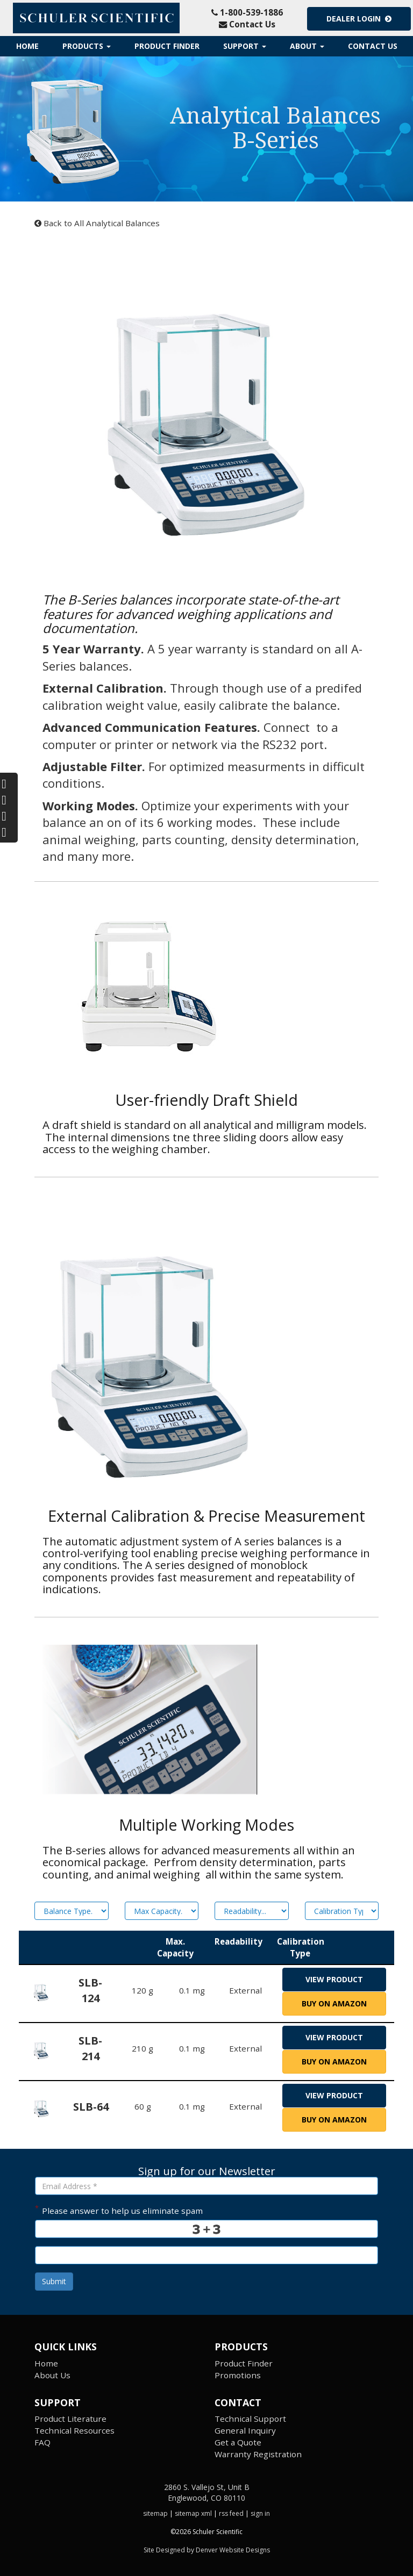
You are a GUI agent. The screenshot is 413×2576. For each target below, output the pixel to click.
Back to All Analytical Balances (97, 223)
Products (86, 46)
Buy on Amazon (334, 2003)
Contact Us (247, 24)
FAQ (42, 2442)
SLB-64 (91, 2106)
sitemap (155, 2513)
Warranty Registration (258, 2454)
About (307, 46)
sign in (260, 2513)
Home (27, 46)
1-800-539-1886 (247, 12)
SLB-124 (90, 1990)
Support (244, 46)
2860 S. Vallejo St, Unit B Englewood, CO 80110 (207, 2492)
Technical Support (250, 2418)
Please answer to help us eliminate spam (119, 2209)
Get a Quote (238, 2442)
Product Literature (70, 2418)
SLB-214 (90, 2048)
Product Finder (167, 46)
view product (334, 1979)
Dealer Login (358, 18)
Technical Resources (74, 2430)
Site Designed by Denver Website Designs (207, 2550)
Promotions (238, 2375)
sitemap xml (193, 2513)
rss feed (231, 2513)
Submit (54, 2281)
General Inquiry (245, 2430)
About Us (52, 2375)
